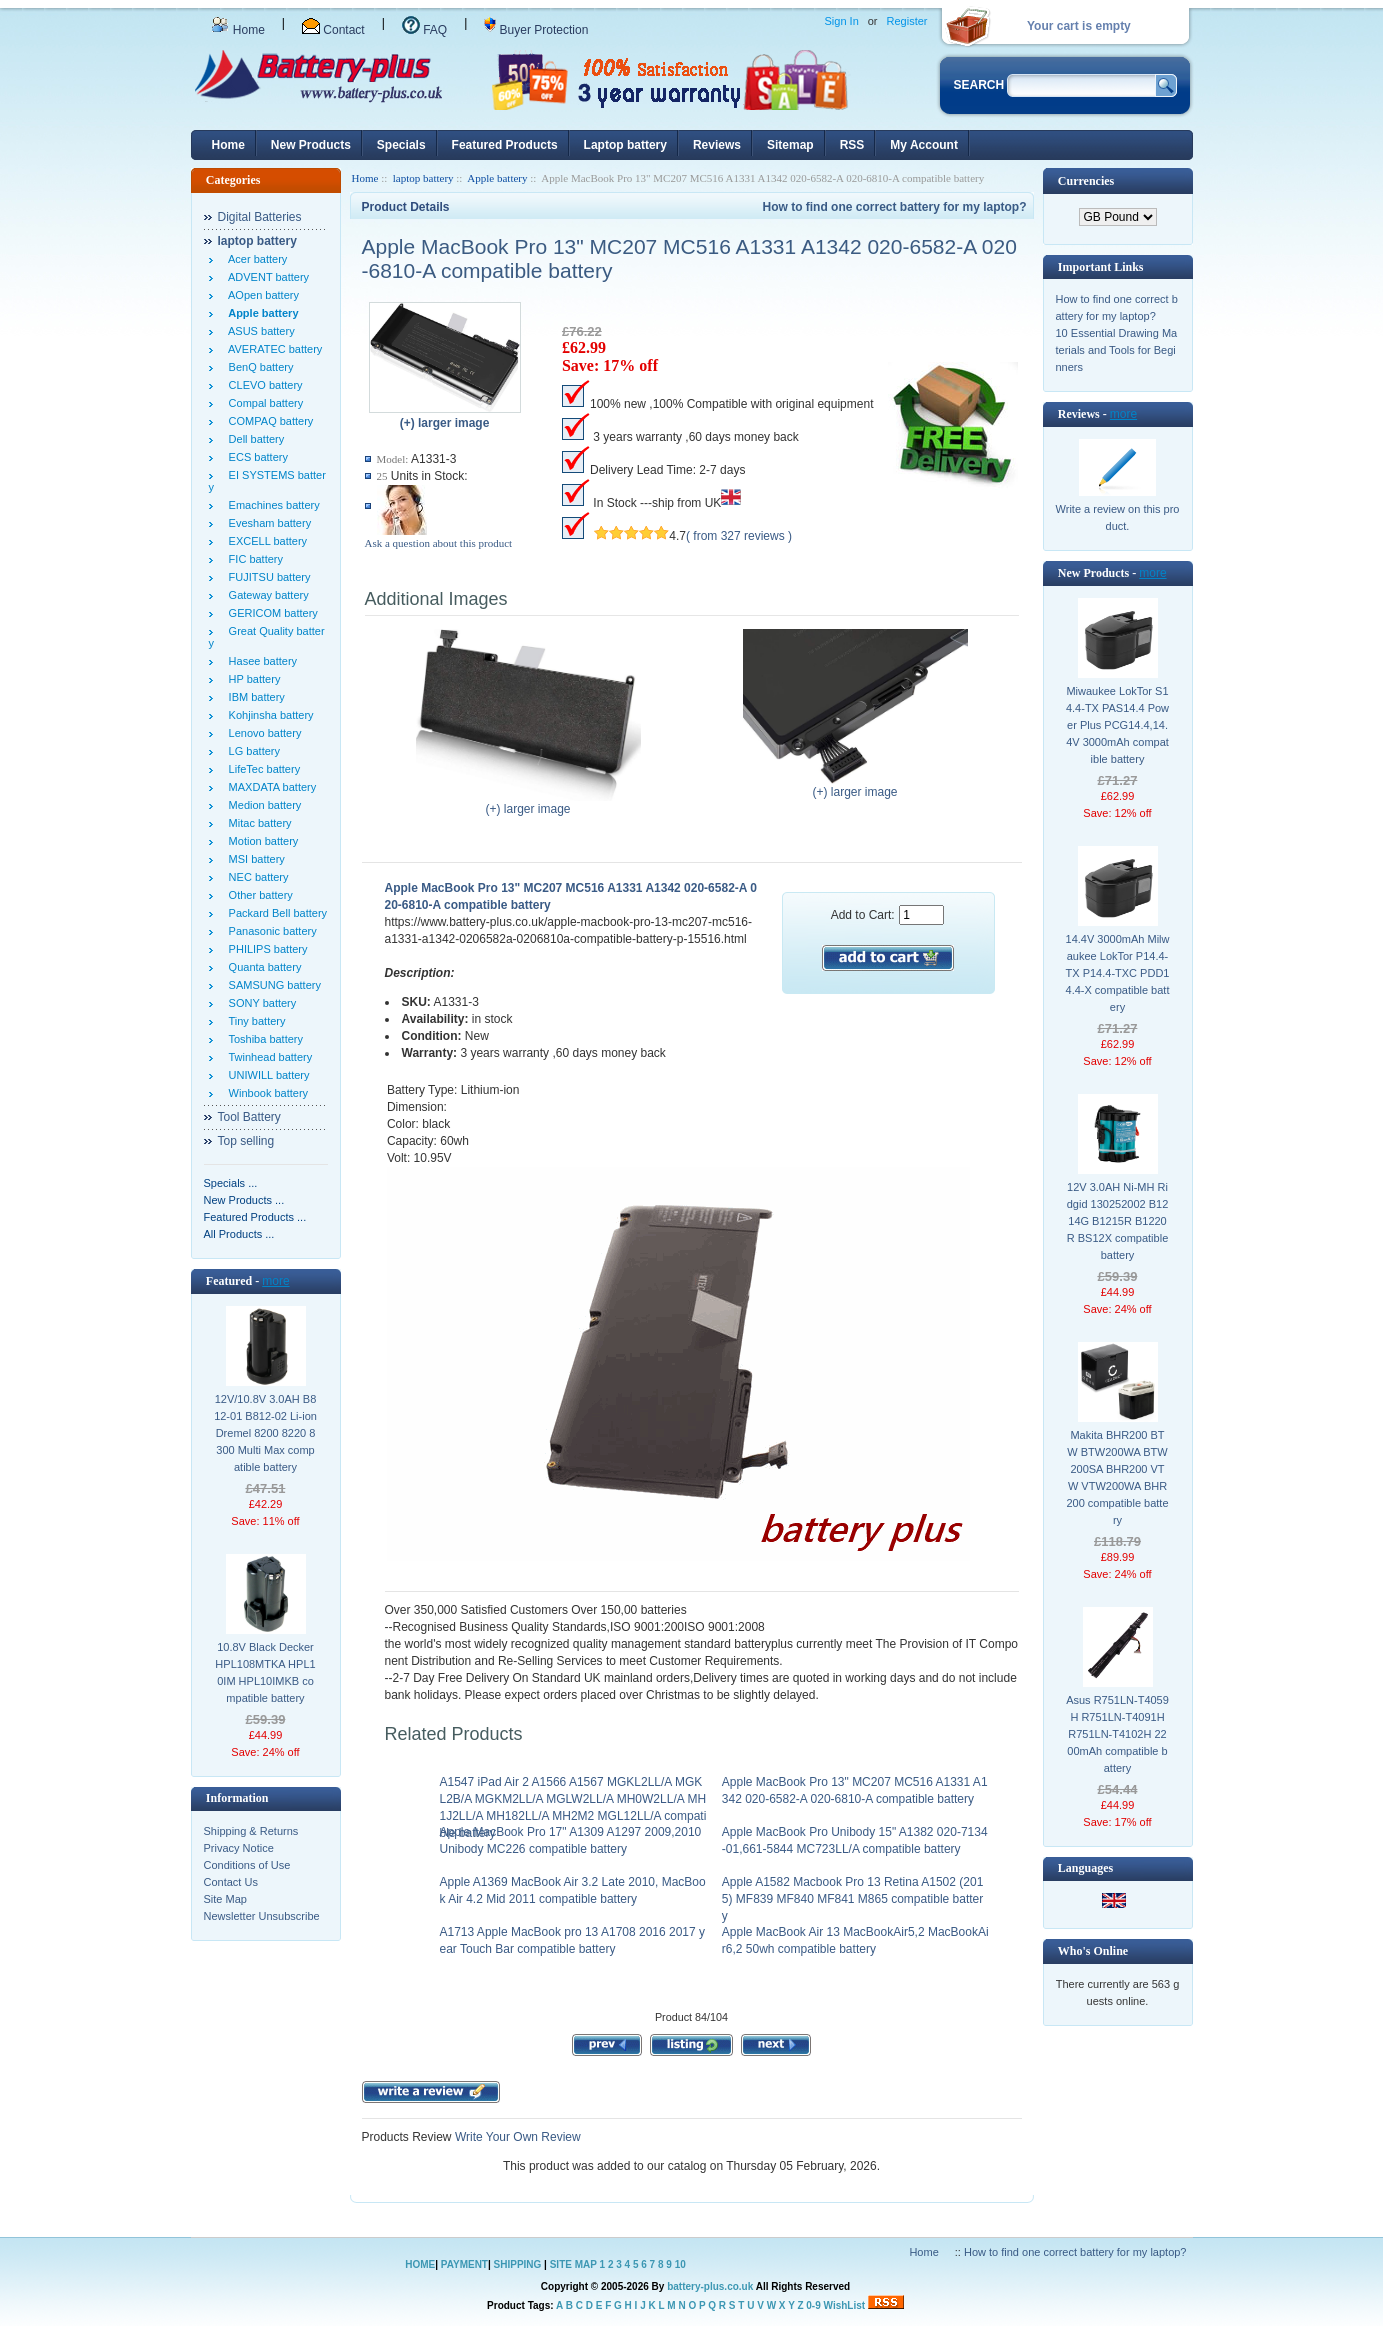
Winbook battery (266, 1093)
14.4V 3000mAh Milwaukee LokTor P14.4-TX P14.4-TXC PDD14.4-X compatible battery (1118, 973)
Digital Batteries (260, 217)
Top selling (246, 1141)
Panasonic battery (270, 931)
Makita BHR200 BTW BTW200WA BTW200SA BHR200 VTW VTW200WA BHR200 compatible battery (1117, 1477)
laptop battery (423, 178)
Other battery (258, 895)
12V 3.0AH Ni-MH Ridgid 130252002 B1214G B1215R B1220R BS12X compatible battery (1118, 1221)
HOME (420, 2264)
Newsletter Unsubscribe (262, 1916)
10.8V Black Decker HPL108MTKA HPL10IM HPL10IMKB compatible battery (265, 1672)
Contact (333, 30)
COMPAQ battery (268, 421)
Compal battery (263, 403)
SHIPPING (518, 2264)
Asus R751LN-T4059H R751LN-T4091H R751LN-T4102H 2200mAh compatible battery (1117, 1734)
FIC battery (253, 559)
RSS (852, 145)
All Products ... (239, 1234)
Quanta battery (262, 967)
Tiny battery (254, 1021)
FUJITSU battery (267, 577)
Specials (401, 145)
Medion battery (262, 805)
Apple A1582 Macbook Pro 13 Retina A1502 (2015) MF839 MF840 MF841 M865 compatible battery (853, 1899)
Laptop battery (625, 145)
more (275, 1281)
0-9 (813, 2305)
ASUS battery (259, 331)
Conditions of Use (247, 1865)
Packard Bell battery (275, 913)
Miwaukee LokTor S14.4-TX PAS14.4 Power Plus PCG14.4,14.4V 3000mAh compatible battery (1117, 725)
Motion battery (261, 841)
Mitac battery (257, 823)
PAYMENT (464, 2264)
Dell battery (254, 439)
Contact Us (231, 1882)
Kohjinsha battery (268, 715)
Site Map (225, 1899)
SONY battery (260, 1003)
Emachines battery (271, 505)
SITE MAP (573, 2264)
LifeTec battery (262, 769)
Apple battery (497, 178)
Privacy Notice (239, 1848)
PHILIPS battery (265, 949)
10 (680, 2264)
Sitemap (790, 145)
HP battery (252, 679)
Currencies (1086, 181)
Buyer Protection (536, 30)
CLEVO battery (263, 385)
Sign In (842, 21)
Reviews (717, 145)
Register (907, 21)
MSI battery (254, 859)
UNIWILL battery (266, 1075)
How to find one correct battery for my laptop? (894, 207)
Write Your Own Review (516, 2137)
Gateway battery (266, 595)
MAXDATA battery (270, 787)
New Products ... (244, 1200)
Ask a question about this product (439, 543)
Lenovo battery (262, 733)
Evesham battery (267, 523)
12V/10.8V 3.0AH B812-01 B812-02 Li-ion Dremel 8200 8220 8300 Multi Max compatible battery (265, 1433)
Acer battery (255, 259)
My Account (924, 145)
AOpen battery (261, 295)
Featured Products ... (255, 1217)
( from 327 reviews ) (739, 536)
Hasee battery (260, 661)
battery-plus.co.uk (710, 2286)
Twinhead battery (268, 1057)
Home (238, 30)
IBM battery (254, 697)
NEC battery (256, 877)
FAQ (424, 30)
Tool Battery (249, 1117)
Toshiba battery (263, 1039)
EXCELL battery (265, 541)
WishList (845, 2305)
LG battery (251, 751)
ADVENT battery (266, 277)
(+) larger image (528, 803)
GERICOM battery (270, 613)
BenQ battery (258, 367)
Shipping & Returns (251, 1831)
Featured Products (505, 145)
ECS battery (255, 457)
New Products (311, 145)
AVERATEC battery (273, 349)
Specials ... (231, 1183)
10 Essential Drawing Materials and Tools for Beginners (1117, 350)
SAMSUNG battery (272, 985)
